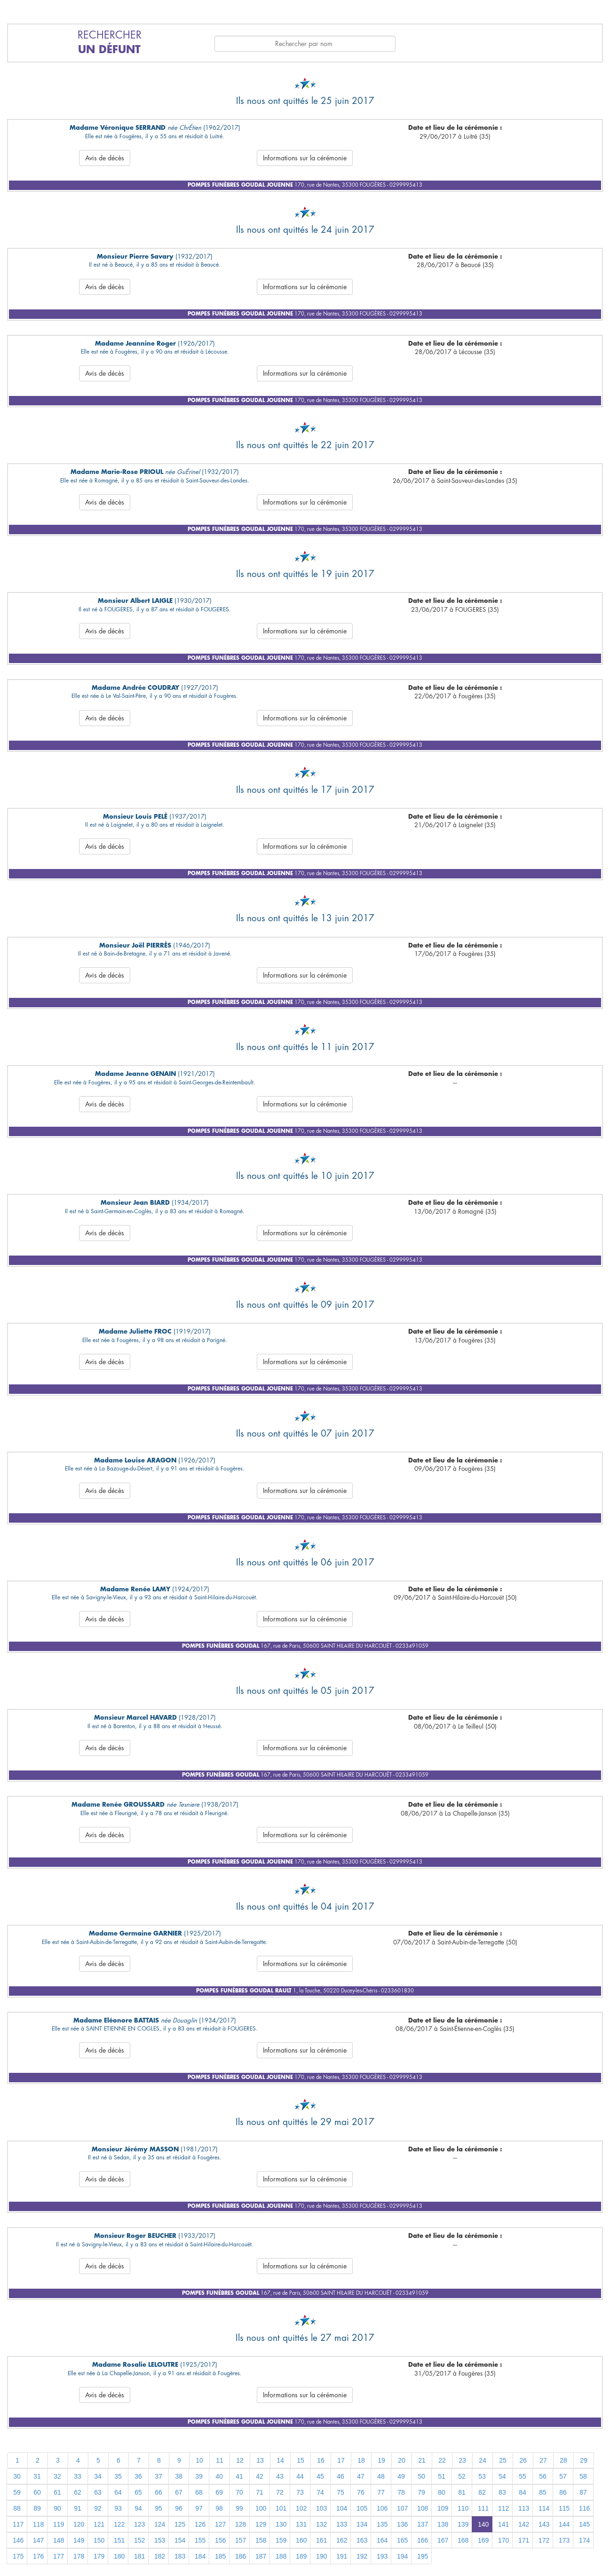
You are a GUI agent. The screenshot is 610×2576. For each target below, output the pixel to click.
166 (422, 2540)
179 (99, 2556)
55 (522, 2476)
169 (483, 2540)
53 (482, 2476)
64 (118, 2492)
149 (78, 2540)
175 (18, 2556)
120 (78, 2524)
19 (381, 2460)
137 (422, 2524)
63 (98, 2492)
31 (37, 2476)
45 (320, 2476)
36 (138, 2476)
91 (77, 2508)
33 (77, 2476)
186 (240, 2556)
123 (139, 2524)
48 (381, 2476)
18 (361, 2460)
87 (583, 2492)
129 (260, 2524)
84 (522, 2492)
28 (563, 2460)
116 (584, 2508)
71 (259, 2492)
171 (523, 2540)
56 (543, 2476)
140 (483, 2524)
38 (178, 2476)
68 (199, 2492)
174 (584, 2540)
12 (240, 2460)
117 (18, 2524)
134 (361, 2524)
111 (483, 2508)
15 (300, 2460)
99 (239, 2508)
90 (57, 2508)
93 (118, 2508)
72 (280, 2492)
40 (219, 2476)
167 (442, 2540)
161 (321, 2540)
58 (583, 2476)
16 (321, 2460)
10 (199, 2460)
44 (300, 2476)
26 (523, 2460)
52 (462, 2476)
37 (158, 2476)
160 (301, 2540)
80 (441, 2492)
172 (544, 2540)
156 (220, 2540)
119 (58, 2524)
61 (57, 2492)
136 (402, 2524)
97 (199, 2508)
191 (341, 2556)
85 (543, 2492)
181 (139, 2556)
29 (583, 2460)
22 (442, 2460)
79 (421, 2492)
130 (281, 2524)
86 (563, 2492)
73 (300, 2492)
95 (158, 2508)
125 (179, 2524)
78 (401, 2492)
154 (179, 2540)
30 (17, 2476)
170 (503, 2540)
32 (57, 2476)
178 (78, 2556)
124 (159, 2524)
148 (58, 2540)
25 (503, 2460)
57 (563, 2476)
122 (119, 2524)
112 (503, 2508)
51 (441, 2476)
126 (200, 2524)
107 (402, 2508)
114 (544, 2508)
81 (462, 2492)
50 (421, 2476)
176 (38, 2556)
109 (442, 2508)
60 (37, 2492)
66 (158, 2492)
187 (260, 2556)
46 (340, 2476)
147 (38, 2540)
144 (564, 2524)
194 (402, 2556)
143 (544, 2524)
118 (38, 2524)
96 (178, 2508)
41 (239, 2476)
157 (240, 2540)
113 (523, 2508)
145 (584, 2524)
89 (37, 2508)
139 (463, 2524)
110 (463, 2508)
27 (543, 2460)
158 (260, 2540)
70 (239, 2492)
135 (382, 2524)
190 (321, 2556)
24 (482, 2460)
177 (58, 2556)
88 (17, 2508)
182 (159, 2556)
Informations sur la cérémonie (305, 158)
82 (482, 2492)
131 (301, 2524)
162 (341, 2540)
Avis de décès (104, 158)
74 (320, 2492)
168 (463, 2540)
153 (159, 2540)
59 (17, 2492)
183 (179, 2556)
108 (422, 2508)
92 (98, 2508)
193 (382, 2556)
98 (219, 2508)
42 (259, 2476)
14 (280, 2460)
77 (381, 2492)
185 (220, 2556)
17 (341, 2460)
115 (564, 2508)
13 (260, 2460)
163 (361, 2540)
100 (260, 2508)
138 (442, 2524)
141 (503, 2524)
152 (139, 2540)
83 (502, 2492)
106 (382, 2508)
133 (341, 2524)
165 (402, 2540)
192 (361, 2556)
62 (77, 2492)
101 (281, 2508)
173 (564, 2540)
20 (401, 2460)
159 (281, 2540)
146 (18, 2540)
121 (99, 2524)
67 (178, 2492)
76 (360, 2492)
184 (200, 2556)
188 (281, 2556)
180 (119, 2556)
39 (199, 2476)
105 (361, 2508)
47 (360, 2476)
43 (280, 2476)
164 (382, 2540)
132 (321, 2524)
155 (200, 2540)
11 (219, 2460)
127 (220, 2524)
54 (502, 2476)
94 (138, 2508)
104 (341, 2508)
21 (422, 2460)
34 (98, 2476)
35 (118, 2476)
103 (321, 2508)
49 (401, 2476)
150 (99, 2540)
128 (240, 2524)
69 (219, 2492)
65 (138, 2492)
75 (340, 2492)
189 (301, 2556)
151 (119, 2540)
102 (301, 2508)
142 (523, 2524)
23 (462, 2460)
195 (422, 2556)
